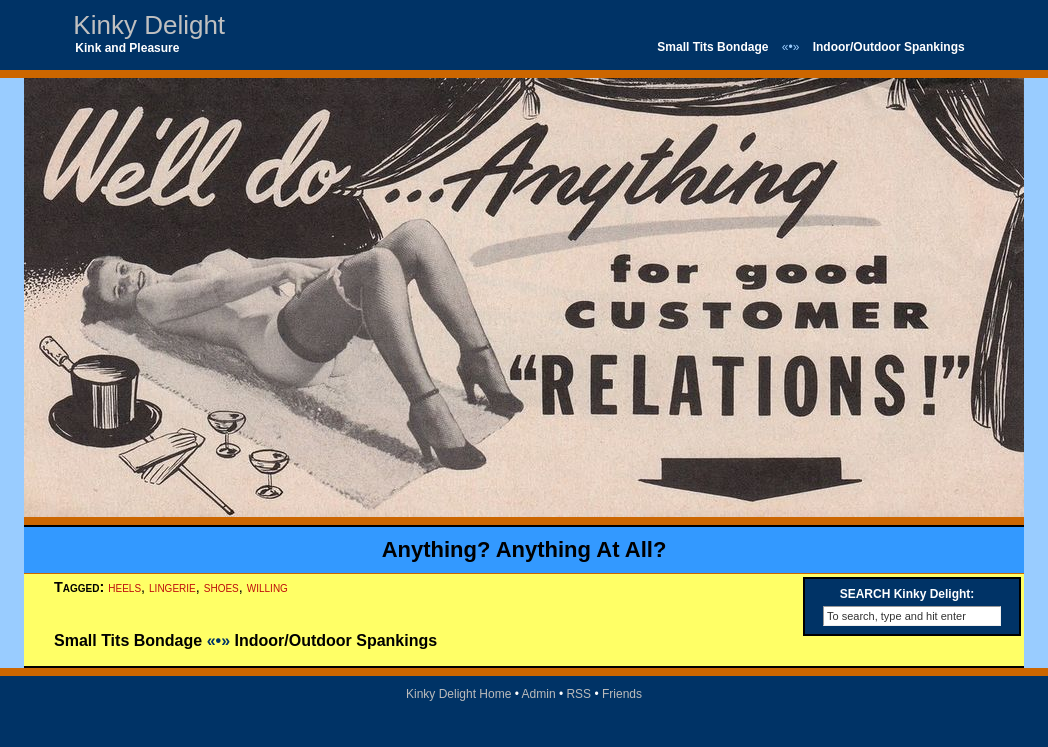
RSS (578, 694)
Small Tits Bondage (712, 47)
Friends (622, 694)
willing (267, 587)
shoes (221, 587)
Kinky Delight (149, 25)
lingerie (172, 587)
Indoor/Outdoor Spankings (889, 47)
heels (124, 587)
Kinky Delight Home (458, 694)
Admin (539, 694)
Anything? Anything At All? (524, 549)
